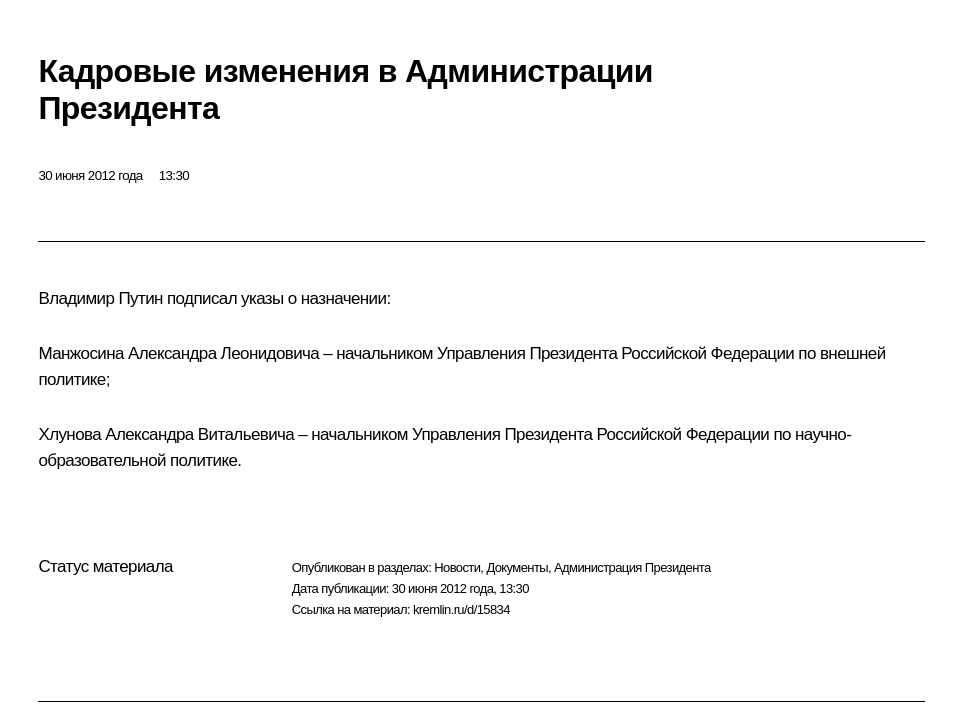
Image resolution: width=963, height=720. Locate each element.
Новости (457, 567)
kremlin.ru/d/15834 (461, 609)
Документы (517, 567)
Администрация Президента (632, 567)
